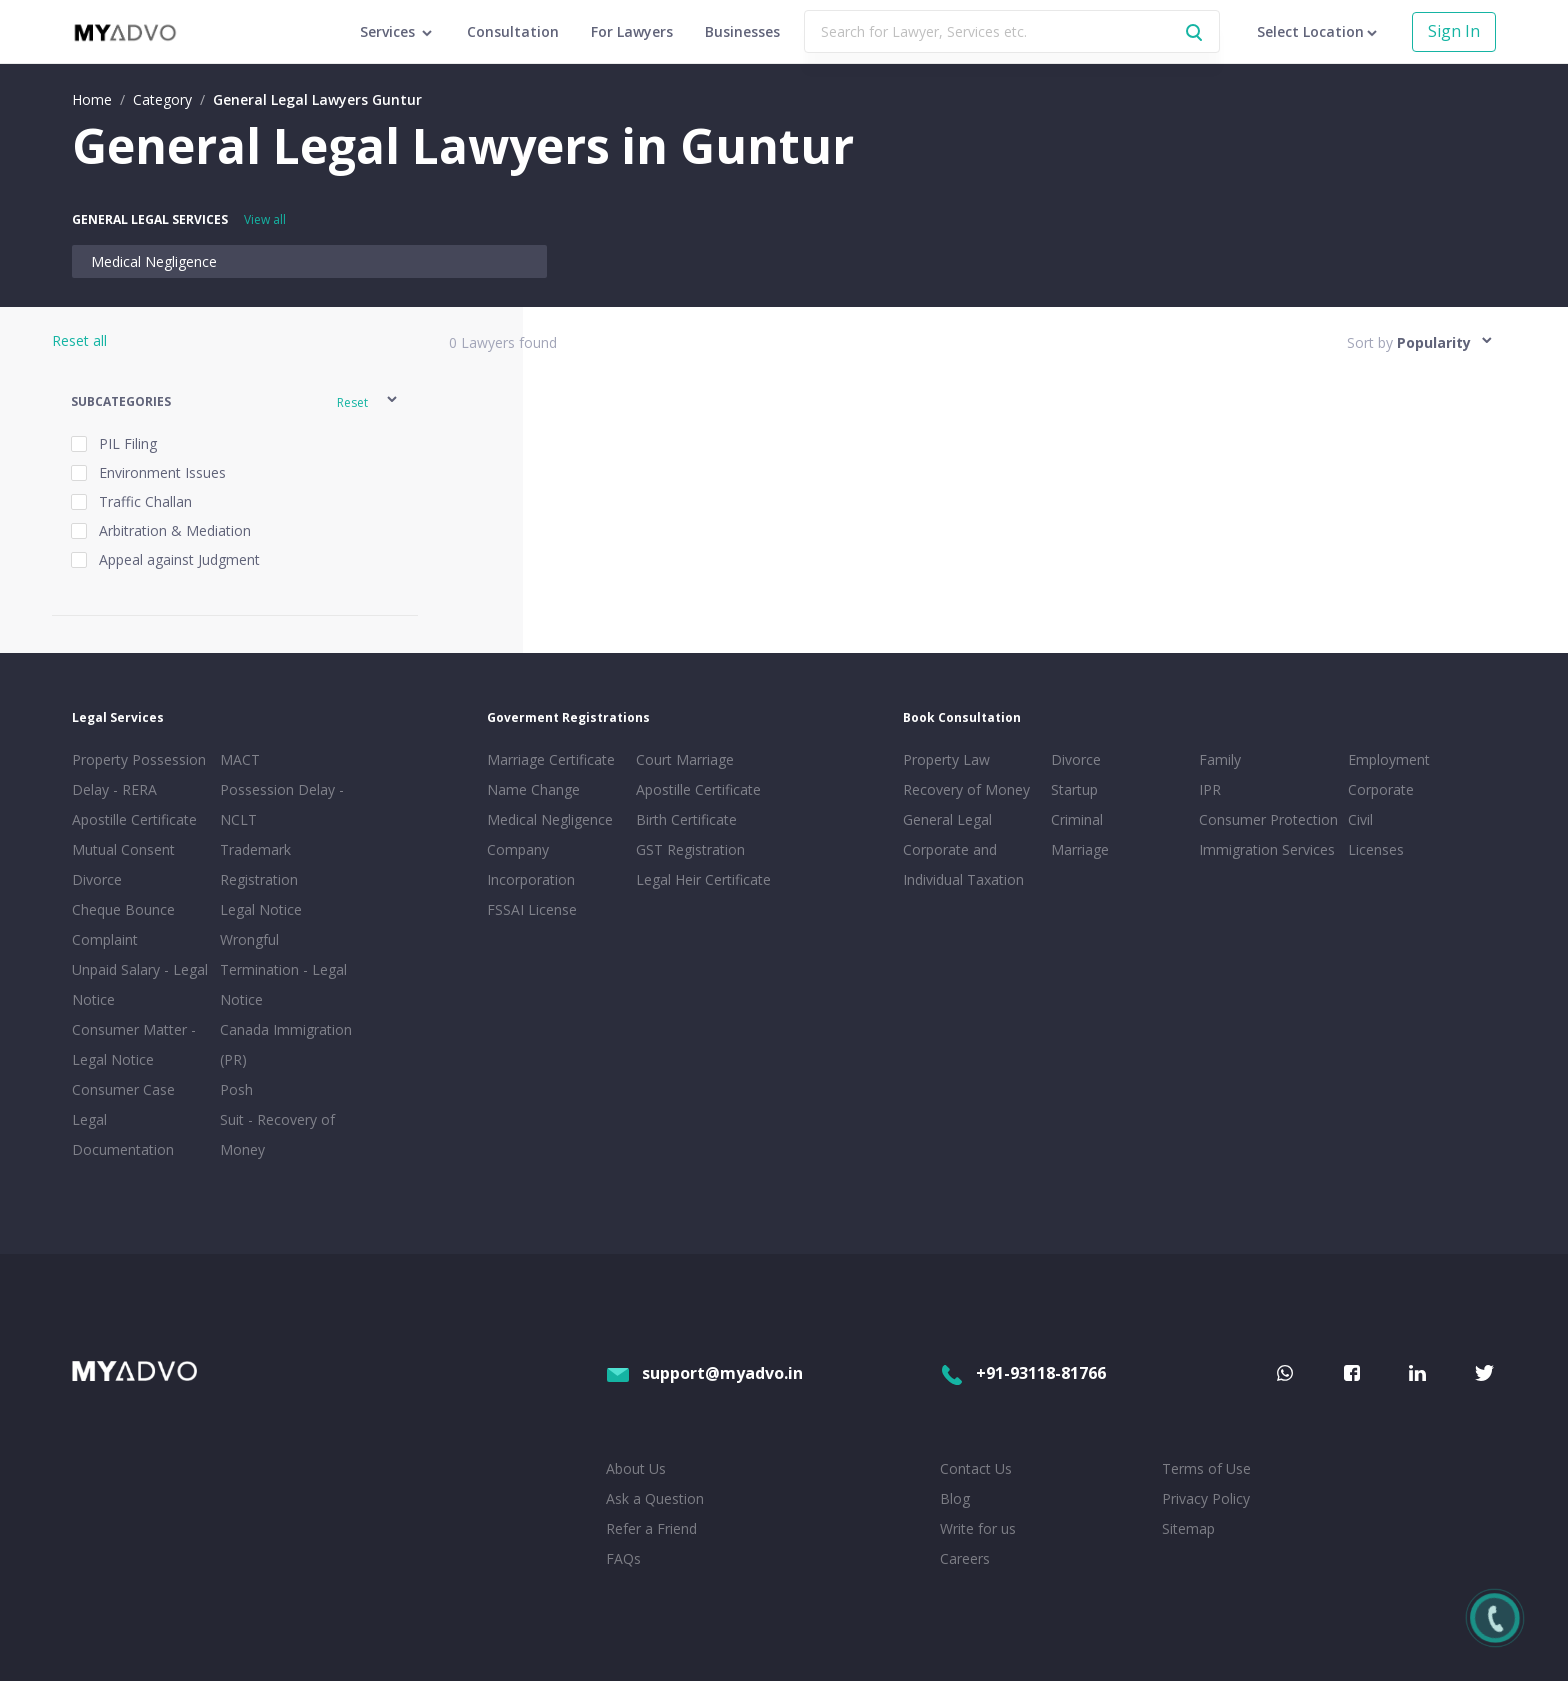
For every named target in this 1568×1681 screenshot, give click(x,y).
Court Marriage (685, 759)
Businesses (742, 31)
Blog (955, 1498)
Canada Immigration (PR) (286, 1044)
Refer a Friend (651, 1528)
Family (1220, 759)
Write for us (978, 1528)
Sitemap (1188, 1528)
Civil (1360, 819)
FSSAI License (532, 909)
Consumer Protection (1268, 819)
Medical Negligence (154, 261)
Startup (1074, 789)
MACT (240, 759)
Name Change (533, 789)
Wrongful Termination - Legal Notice (283, 969)
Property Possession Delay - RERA (139, 774)
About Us (636, 1468)
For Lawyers (632, 31)
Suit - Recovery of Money (277, 1134)
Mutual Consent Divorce (123, 864)
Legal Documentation (123, 1134)
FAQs (623, 1558)
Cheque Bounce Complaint (123, 924)
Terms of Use (1206, 1468)
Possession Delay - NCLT (282, 804)
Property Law (946, 759)
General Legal (947, 819)
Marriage (1080, 849)
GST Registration (690, 849)
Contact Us (976, 1468)
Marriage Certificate (551, 759)
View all (265, 219)
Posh (236, 1089)
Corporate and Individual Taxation (963, 864)
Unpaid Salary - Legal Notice (140, 984)
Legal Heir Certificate (703, 879)
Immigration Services (1267, 849)
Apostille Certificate (134, 819)
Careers (965, 1558)
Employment (1389, 759)
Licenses (1376, 849)
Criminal (1077, 819)
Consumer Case (123, 1089)
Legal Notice (261, 909)
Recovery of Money (966, 789)
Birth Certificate (686, 819)
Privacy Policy (1206, 1498)
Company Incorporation (531, 864)
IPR (1210, 789)
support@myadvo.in (704, 1373)
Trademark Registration (259, 864)
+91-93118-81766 (1023, 1373)
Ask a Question (655, 1498)
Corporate (1381, 789)
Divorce (1076, 759)
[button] (235, 402)
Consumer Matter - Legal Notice (134, 1044)
